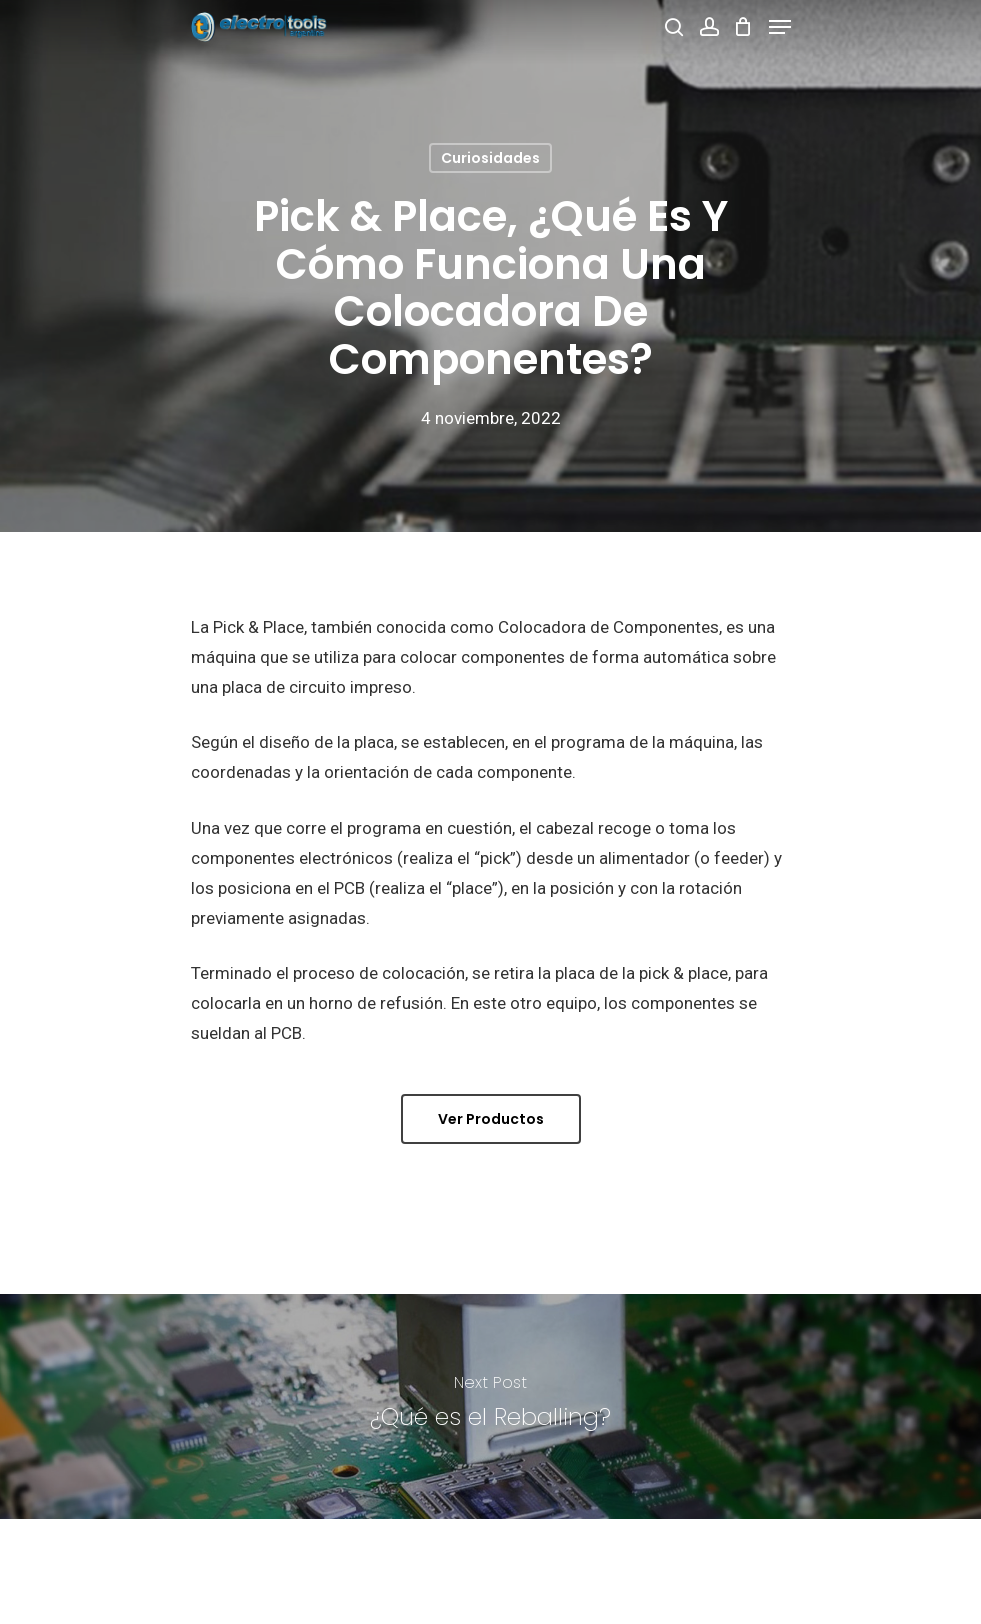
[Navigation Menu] (780, 27)
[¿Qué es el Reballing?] (490, 1406)
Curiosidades (490, 158)
